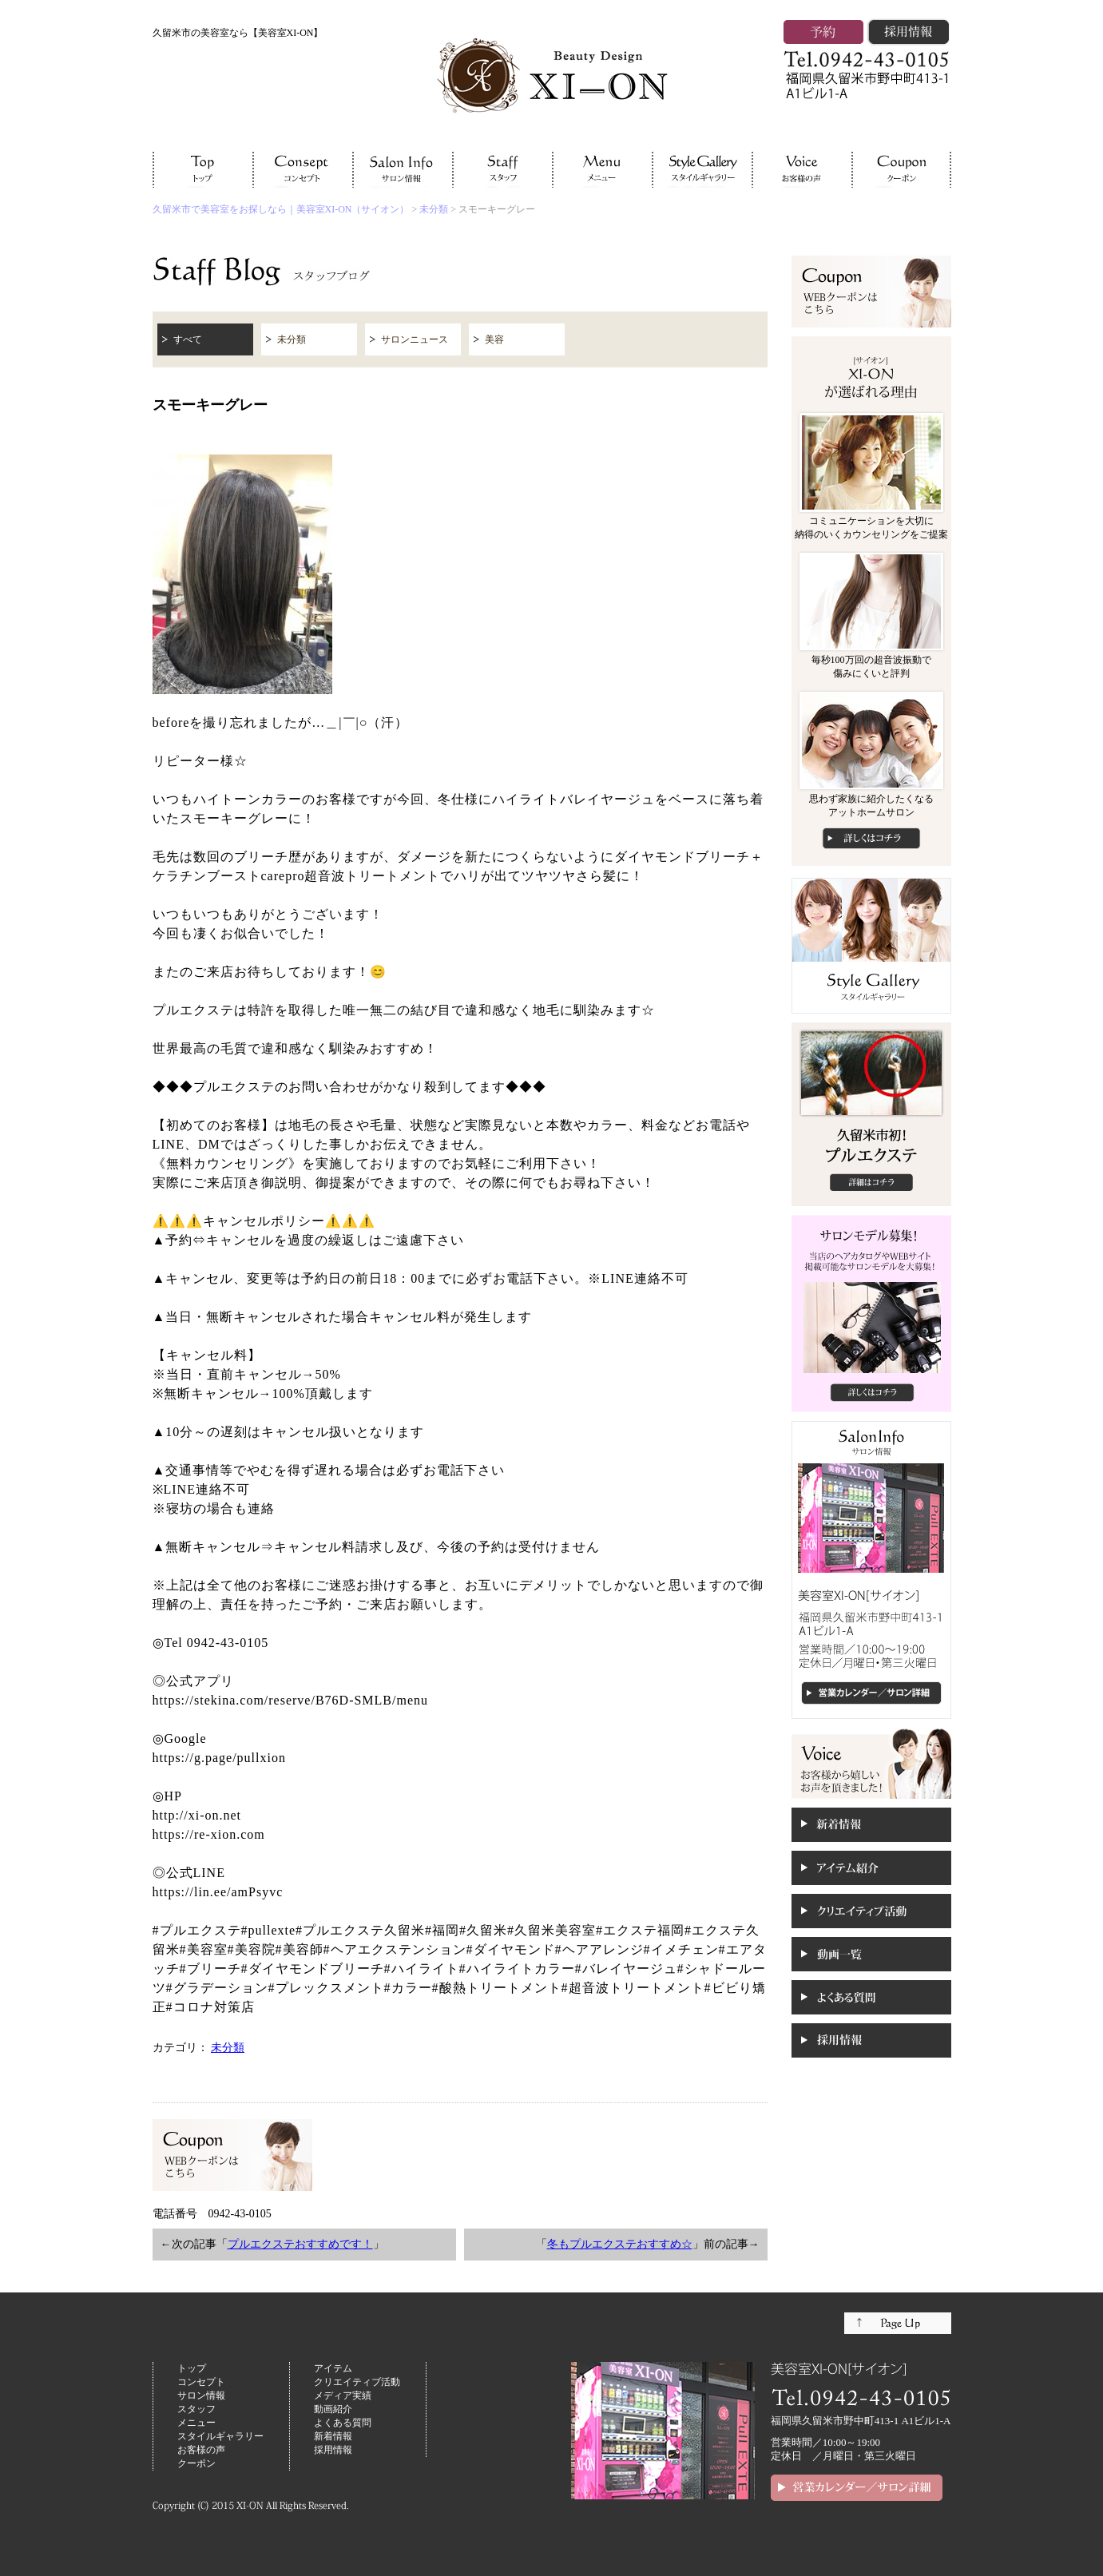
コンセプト (201, 2381)
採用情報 (333, 2449)
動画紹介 (333, 2409)
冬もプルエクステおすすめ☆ (619, 2244)
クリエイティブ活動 (357, 2381)
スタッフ (196, 2409)
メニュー (196, 2422)
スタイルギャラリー (220, 2436)
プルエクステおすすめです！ (300, 2244)
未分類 (433, 209)
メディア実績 (342, 2395)
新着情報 (333, 2436)
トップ (191, 2368)
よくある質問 (342, 2422)
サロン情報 (201, 2395)
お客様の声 (201, 2449)
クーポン (196, 2463)
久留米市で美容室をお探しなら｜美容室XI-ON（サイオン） (281, 209)
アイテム (333, 2368)
